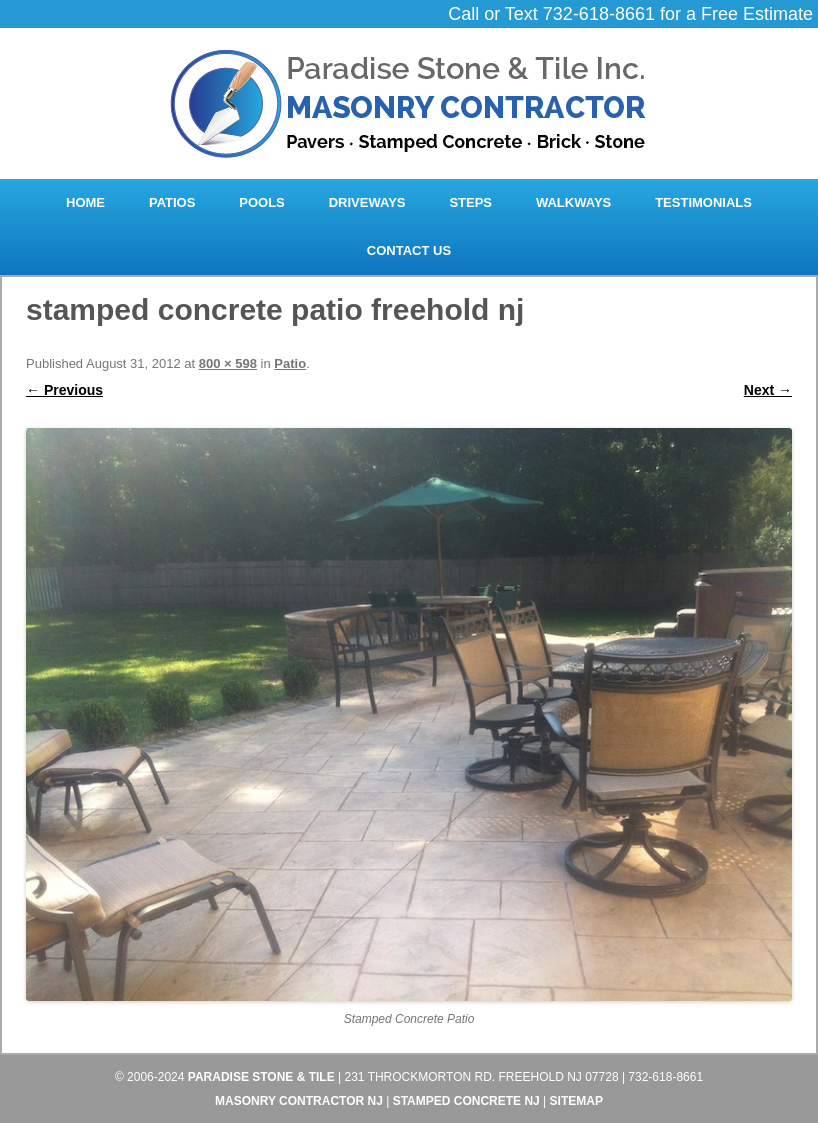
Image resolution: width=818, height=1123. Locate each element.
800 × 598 (228, 363)
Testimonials (703, 202)
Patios (172, 202)
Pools (262, 202)
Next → (768, 390)
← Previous (64, 390)
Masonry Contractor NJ (299, 1101)
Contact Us (409, 250)
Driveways (367, 202)
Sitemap (576, 1101)
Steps (470, 202)
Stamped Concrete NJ (466, 1101)
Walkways (573, 202)
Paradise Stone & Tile (261, 1077)
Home (85, 202)
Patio (290, 363)
